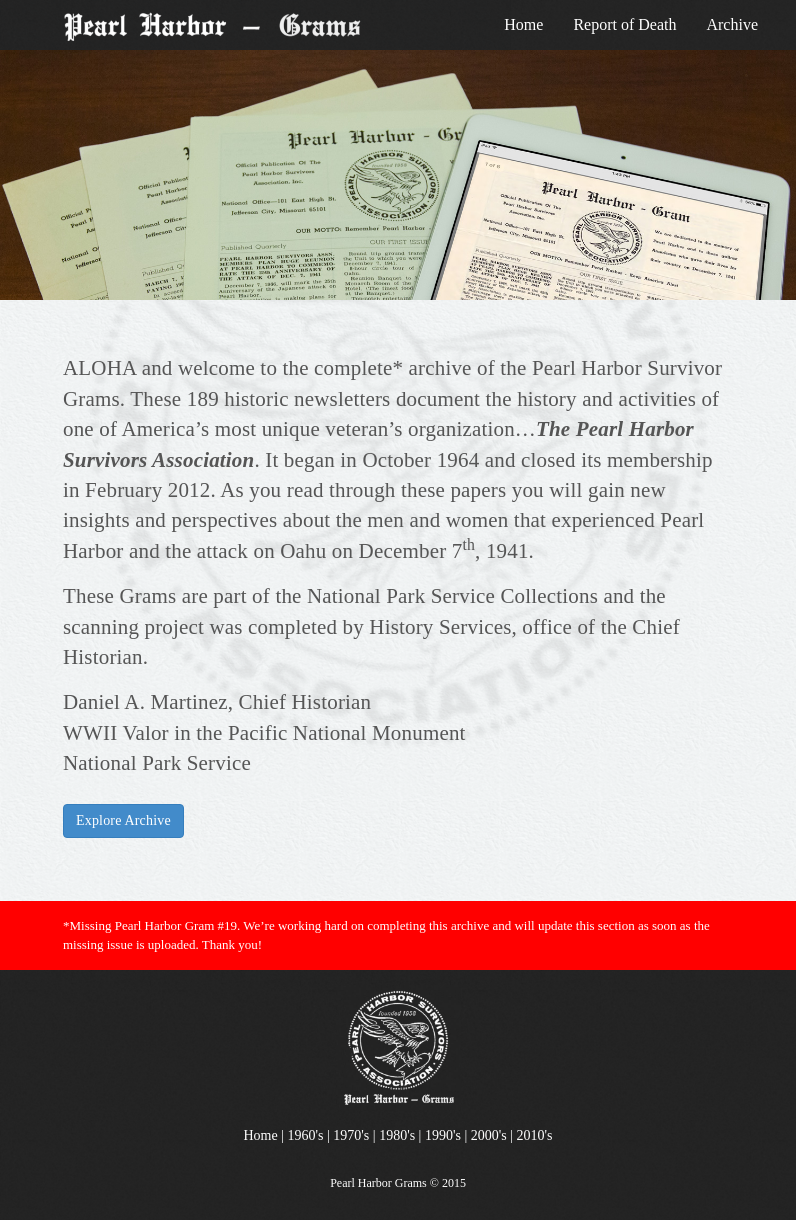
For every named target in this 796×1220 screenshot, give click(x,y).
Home (523, 24)
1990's (443, 1135)
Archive (732, 24)
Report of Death (624, 24)
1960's (306, 1135)
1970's (351, 1135)
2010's (535, 1135)
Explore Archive (123, 820)
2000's (489, 1135)
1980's (397, 1135)
